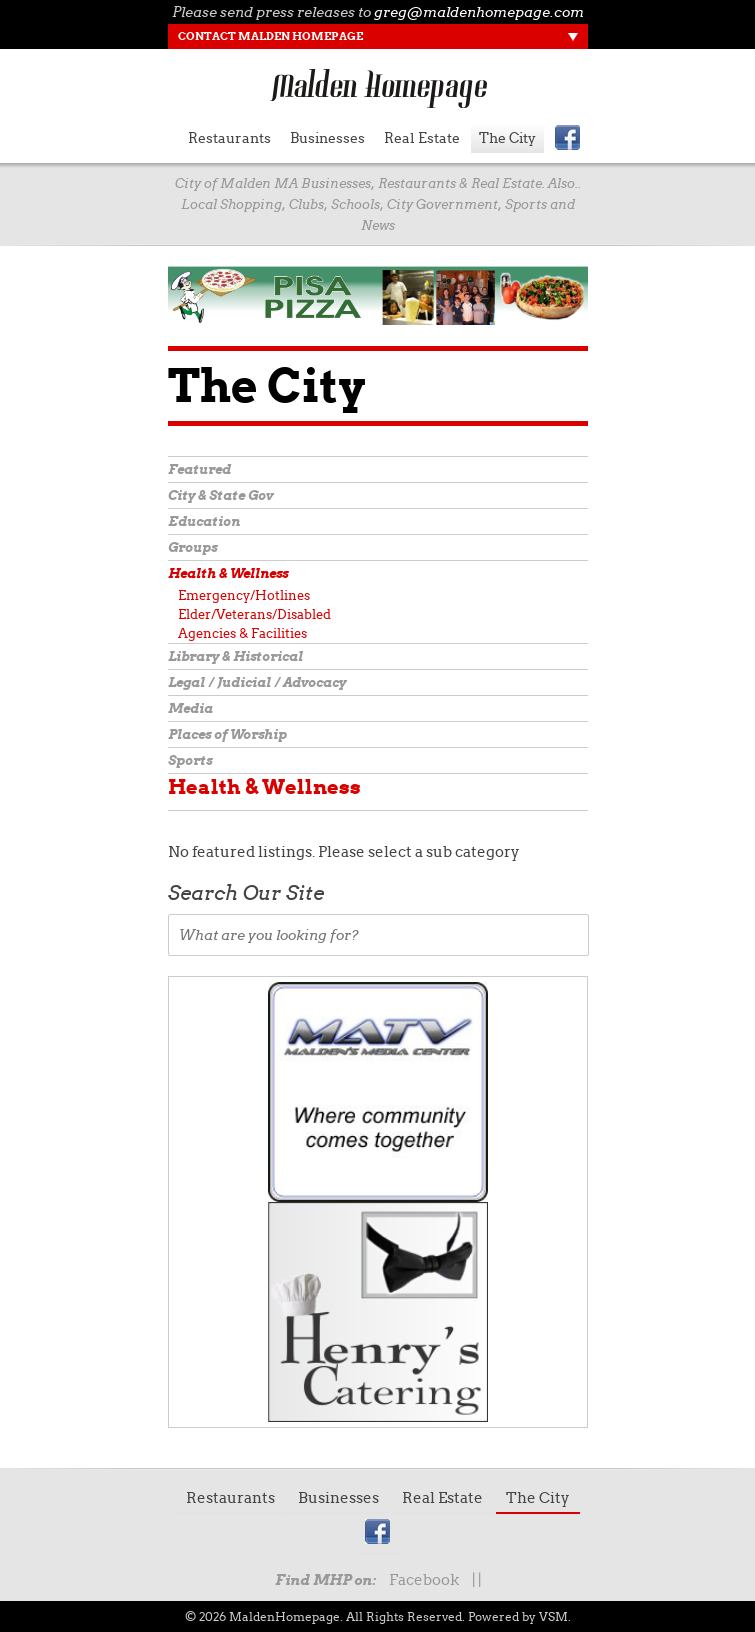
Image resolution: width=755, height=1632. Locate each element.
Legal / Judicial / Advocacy (257, 682)
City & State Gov (220, 495)
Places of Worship (227, 734)
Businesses (327, 138)
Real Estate (422, 138)
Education (204, 521)
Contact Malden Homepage (270, 36)
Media (190, 708)
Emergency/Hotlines (244, 595)
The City (507, 138)
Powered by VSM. (519, 1616)
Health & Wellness (228, 573)
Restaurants (229, 138)
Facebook (424, 1580)
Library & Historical (235, 656)
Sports (190, 760)
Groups (192, 547)
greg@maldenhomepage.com (479, 12)
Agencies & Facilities (242, 633)
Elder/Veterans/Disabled (254, 614)
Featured (199, 469)
